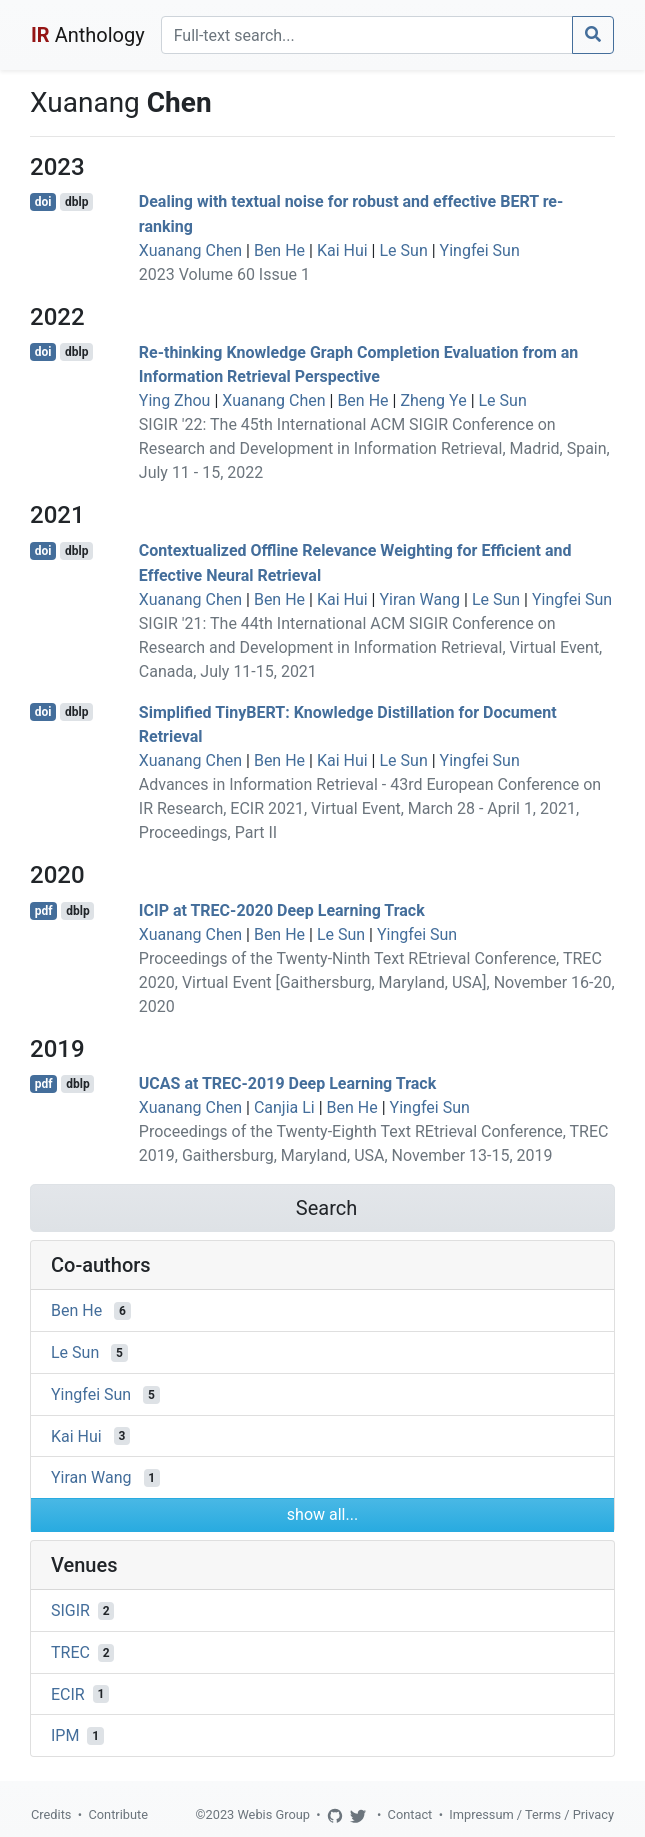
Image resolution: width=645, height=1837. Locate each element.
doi (43, 202)
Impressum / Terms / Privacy (531, 1814)
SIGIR (70, 1610)
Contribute (118, 1814)
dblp (76, 202)
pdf (44, 911)
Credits (51, 1814)
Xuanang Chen (190, 250)
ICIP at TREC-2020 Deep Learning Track (282, 910)
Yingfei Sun (480, 250)
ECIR (68, 1693)
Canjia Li (284, 1107)
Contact (410, 1814)
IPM (65, 1735)
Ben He (279, 250)
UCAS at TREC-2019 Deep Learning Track (287, 1083)
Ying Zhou (175, 400)
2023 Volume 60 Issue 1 (224, 274)
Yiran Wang (419, 599)
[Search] (367, 35)
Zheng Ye (433, 400)
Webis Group (273, 1814)
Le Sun (403, 250)
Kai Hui (342, 250)
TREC (70, 1652)
